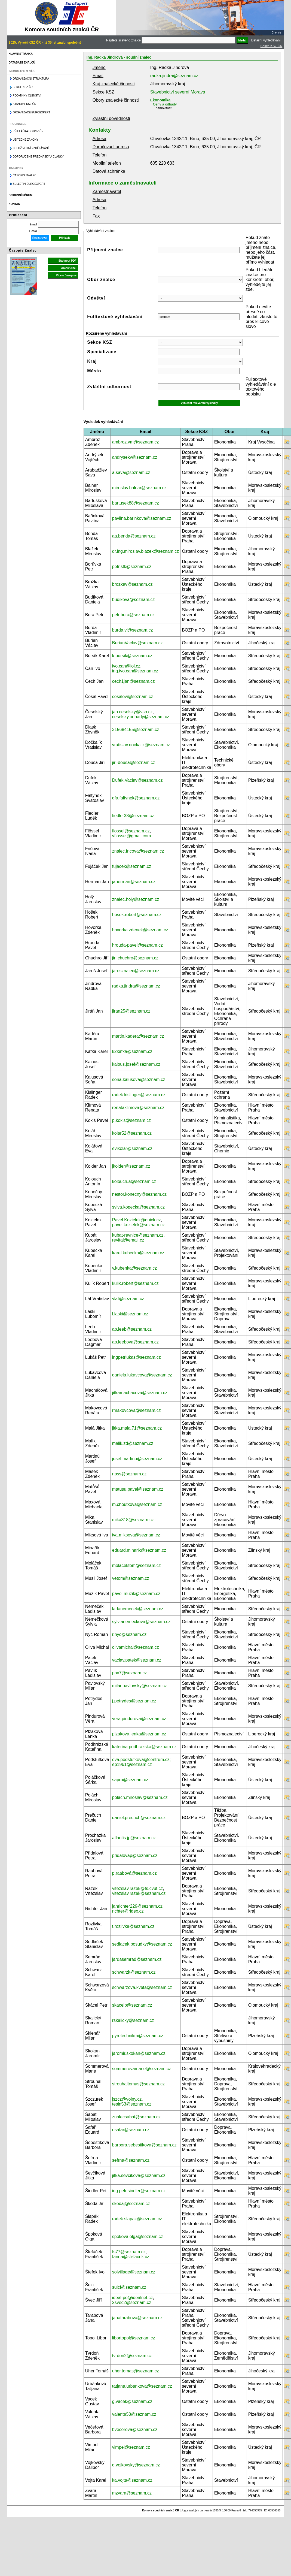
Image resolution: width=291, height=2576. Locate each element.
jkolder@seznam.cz (131, 1166)
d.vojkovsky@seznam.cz (136, 2465)
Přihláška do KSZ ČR (28, 131)
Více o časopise (66, 275)
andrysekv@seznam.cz (134, 457)
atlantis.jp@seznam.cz (134, 1837)
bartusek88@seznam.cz (135, 503)
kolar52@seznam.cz (132, 1133)
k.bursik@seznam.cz (132, 655)
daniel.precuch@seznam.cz (139, 1817)
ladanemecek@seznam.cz (137, 1608)
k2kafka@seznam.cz (132, 1051)
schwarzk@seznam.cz (133, 1972)
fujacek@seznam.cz (131, 866)
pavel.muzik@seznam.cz (136, 1593)
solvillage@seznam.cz (133, 2272)
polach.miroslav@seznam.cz (140, 1797)
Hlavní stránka (21, 53)
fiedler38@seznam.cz (133, 815)
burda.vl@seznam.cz (132, 630)
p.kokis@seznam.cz (131, 1120)
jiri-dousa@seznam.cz (133, 762)
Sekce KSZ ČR (272, 46)
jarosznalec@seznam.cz (136, 970)
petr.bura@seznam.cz (133, 614)
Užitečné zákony (25, 139)
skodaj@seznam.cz (131, 2203)
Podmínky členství (27, 95)
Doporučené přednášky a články (38, 156)
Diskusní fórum (20, 195)
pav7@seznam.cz (129, 1673)
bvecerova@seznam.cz (135, 2429)
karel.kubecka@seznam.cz (138, 1253)
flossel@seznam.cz (131, 831)
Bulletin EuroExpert (29, 183)
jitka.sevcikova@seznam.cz (139, 2175)
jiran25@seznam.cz (131, 1011)
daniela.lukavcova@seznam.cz (142, 1375)
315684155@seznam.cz (135, 729)
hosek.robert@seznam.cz (137, 914)
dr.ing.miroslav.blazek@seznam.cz (145, 551)
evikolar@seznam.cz (132, 1148)
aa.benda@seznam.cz (133, 536)
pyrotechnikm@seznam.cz (137, 2035)
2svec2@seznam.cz (131, 2302)
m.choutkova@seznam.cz (137, 1504)
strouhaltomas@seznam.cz (138, 2084)
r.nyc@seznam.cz (129, 1634)
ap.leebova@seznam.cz (135, 1342)
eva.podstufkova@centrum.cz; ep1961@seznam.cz (141, 1762)
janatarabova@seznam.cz (137, 2317)
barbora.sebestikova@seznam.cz (144, 2145)
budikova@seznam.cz (133, 599)
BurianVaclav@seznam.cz (137, 643)
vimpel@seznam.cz (131, 2447)
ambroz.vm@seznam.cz (135, 442)
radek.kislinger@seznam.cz (139, 1094)
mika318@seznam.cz (133, 1519)
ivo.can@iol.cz (126, 666)
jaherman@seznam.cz (133, 881)
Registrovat (39, 237)
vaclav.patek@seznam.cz (136, 1660)
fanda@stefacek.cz (130, 2256)
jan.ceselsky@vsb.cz (132, 711)
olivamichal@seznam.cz (135, 1647)
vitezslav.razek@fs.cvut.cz (137, 1888)
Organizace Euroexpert (31, 112)
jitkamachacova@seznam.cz (139, 1392)
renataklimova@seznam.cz (138, 1107)
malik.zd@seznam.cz (132, 1443)
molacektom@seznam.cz (136, 1565)
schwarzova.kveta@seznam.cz (142, 1987)
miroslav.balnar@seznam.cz (139, 487)
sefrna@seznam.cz (130, 2160)
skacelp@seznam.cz (132, 2005)
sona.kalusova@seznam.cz (138, 1079)
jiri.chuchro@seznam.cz (135, 958)
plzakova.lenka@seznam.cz (139, 1734)
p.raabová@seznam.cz (134, 1873)
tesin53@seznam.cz (131, 2104)
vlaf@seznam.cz (128, 1298)
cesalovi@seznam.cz (132, 696)
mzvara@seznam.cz (132, 2493)
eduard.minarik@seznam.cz (139, 1550)
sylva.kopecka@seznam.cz (138, 1207)
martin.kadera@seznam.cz (138, 1036)
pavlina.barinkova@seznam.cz (141, 518)
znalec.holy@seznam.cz (135, 899)
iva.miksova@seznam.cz (136, 1535)
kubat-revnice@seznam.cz (138, 1235)
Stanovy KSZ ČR (24, 103)
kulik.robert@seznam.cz (135, 1283)
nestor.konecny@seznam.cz (139, 1194)
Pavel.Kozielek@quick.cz (136, 1220)
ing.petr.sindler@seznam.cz (139, 2190)
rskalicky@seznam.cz (133, 2020)
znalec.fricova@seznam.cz (138, 851)
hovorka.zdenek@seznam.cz (140, 930)
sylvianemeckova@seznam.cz (141, 1621)
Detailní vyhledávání (266, 40)
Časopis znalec (24, 175)
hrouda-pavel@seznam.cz (137, 945)
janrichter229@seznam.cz (137, 1906)
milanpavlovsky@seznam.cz (139, 1685)
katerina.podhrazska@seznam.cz (144, 1746)
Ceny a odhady (165, 104)
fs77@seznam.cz (129, 2251)
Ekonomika (160, 100)
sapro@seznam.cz (130, 1779)
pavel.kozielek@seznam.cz (138, 1224)
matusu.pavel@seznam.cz (137, 1489)
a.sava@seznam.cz (131, 472)
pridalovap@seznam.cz (135, 1855)
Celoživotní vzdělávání (31, 148)
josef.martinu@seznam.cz (137, 1458)
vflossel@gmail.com (131, 835)
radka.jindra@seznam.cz (174, 75)
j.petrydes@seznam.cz (134, 1701)
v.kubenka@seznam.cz (134, 1268)
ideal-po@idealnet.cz (132, 2297)
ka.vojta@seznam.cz (132, 2480)
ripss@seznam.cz (129, 1474)
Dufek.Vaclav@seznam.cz (137, 780)
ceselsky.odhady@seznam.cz (140, 716)
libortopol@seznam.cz (133, 2338)
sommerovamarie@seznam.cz (141, 2068)
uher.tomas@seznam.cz (135, 2371)
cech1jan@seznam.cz (133, 681)
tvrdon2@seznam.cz (132, 2355)
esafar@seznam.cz (130, 2129)
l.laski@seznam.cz (130, 1314)
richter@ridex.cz (128, 1911)
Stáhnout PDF (67, 260)
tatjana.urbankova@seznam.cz (142, 2386)
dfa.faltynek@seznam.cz (136, 798)
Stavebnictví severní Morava (177, 92)
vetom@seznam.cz (130, 1578)
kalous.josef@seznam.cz (136, 1064)
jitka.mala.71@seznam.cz (137, 1428)
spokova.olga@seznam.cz (137, 2236)
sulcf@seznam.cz (129, 2287)
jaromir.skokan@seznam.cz (139, 2053)
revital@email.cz (128, 1240)
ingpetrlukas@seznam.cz (136, 1357)
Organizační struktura (31, 78)
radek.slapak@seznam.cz (137, 2218)
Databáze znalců (22, 62)
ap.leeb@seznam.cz (132, 1329)
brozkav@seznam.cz (132, 584)
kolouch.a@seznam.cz (134, 1181)
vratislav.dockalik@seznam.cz (141, 744)
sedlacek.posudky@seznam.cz (142, 1944)
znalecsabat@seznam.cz (136, 2117)
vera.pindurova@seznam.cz (139, 1718)
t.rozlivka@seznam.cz (133, 1926)
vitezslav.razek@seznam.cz (139, 1893)
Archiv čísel (68, 268)
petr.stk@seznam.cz (131, 566)
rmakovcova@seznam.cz (136, 1410)
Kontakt (15, 204)
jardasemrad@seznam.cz (137, 1959)
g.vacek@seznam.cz (132, 2401)
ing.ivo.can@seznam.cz (135, 671)
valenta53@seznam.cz (134, 2414)
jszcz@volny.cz (127, 2099)
